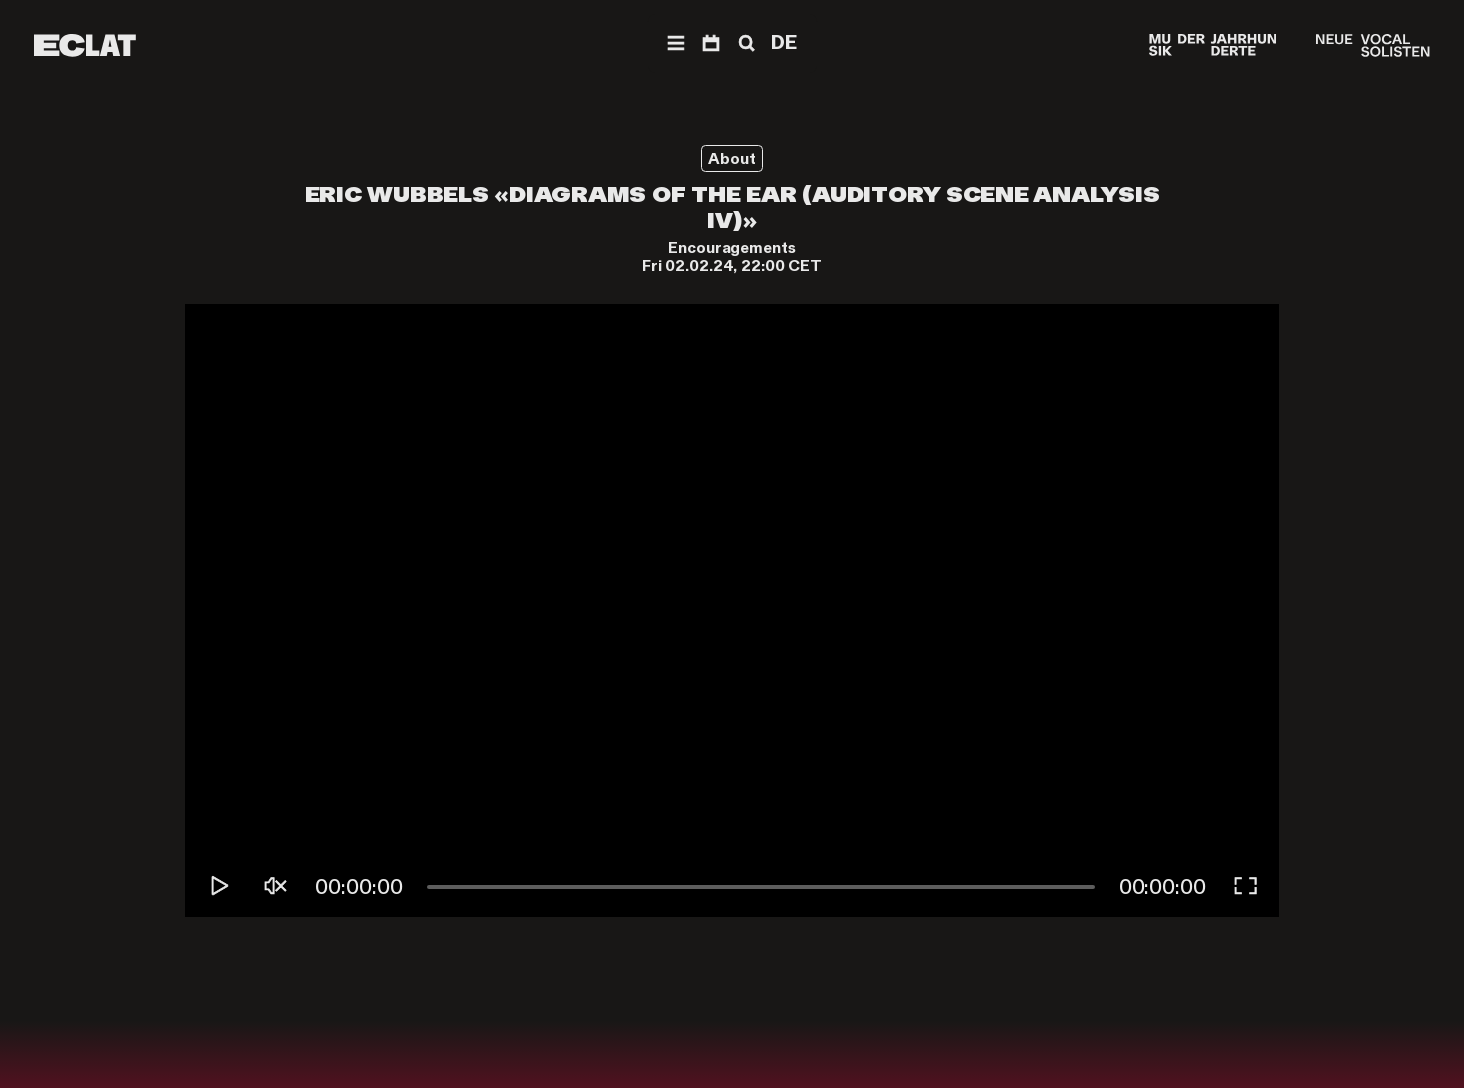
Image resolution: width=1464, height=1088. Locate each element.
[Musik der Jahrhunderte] (1213, 45)
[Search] (745, 43)
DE (784, 42)
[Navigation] (676, 43)
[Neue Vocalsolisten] (1372, 45)
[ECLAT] (85, 45)
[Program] (711, 43)
